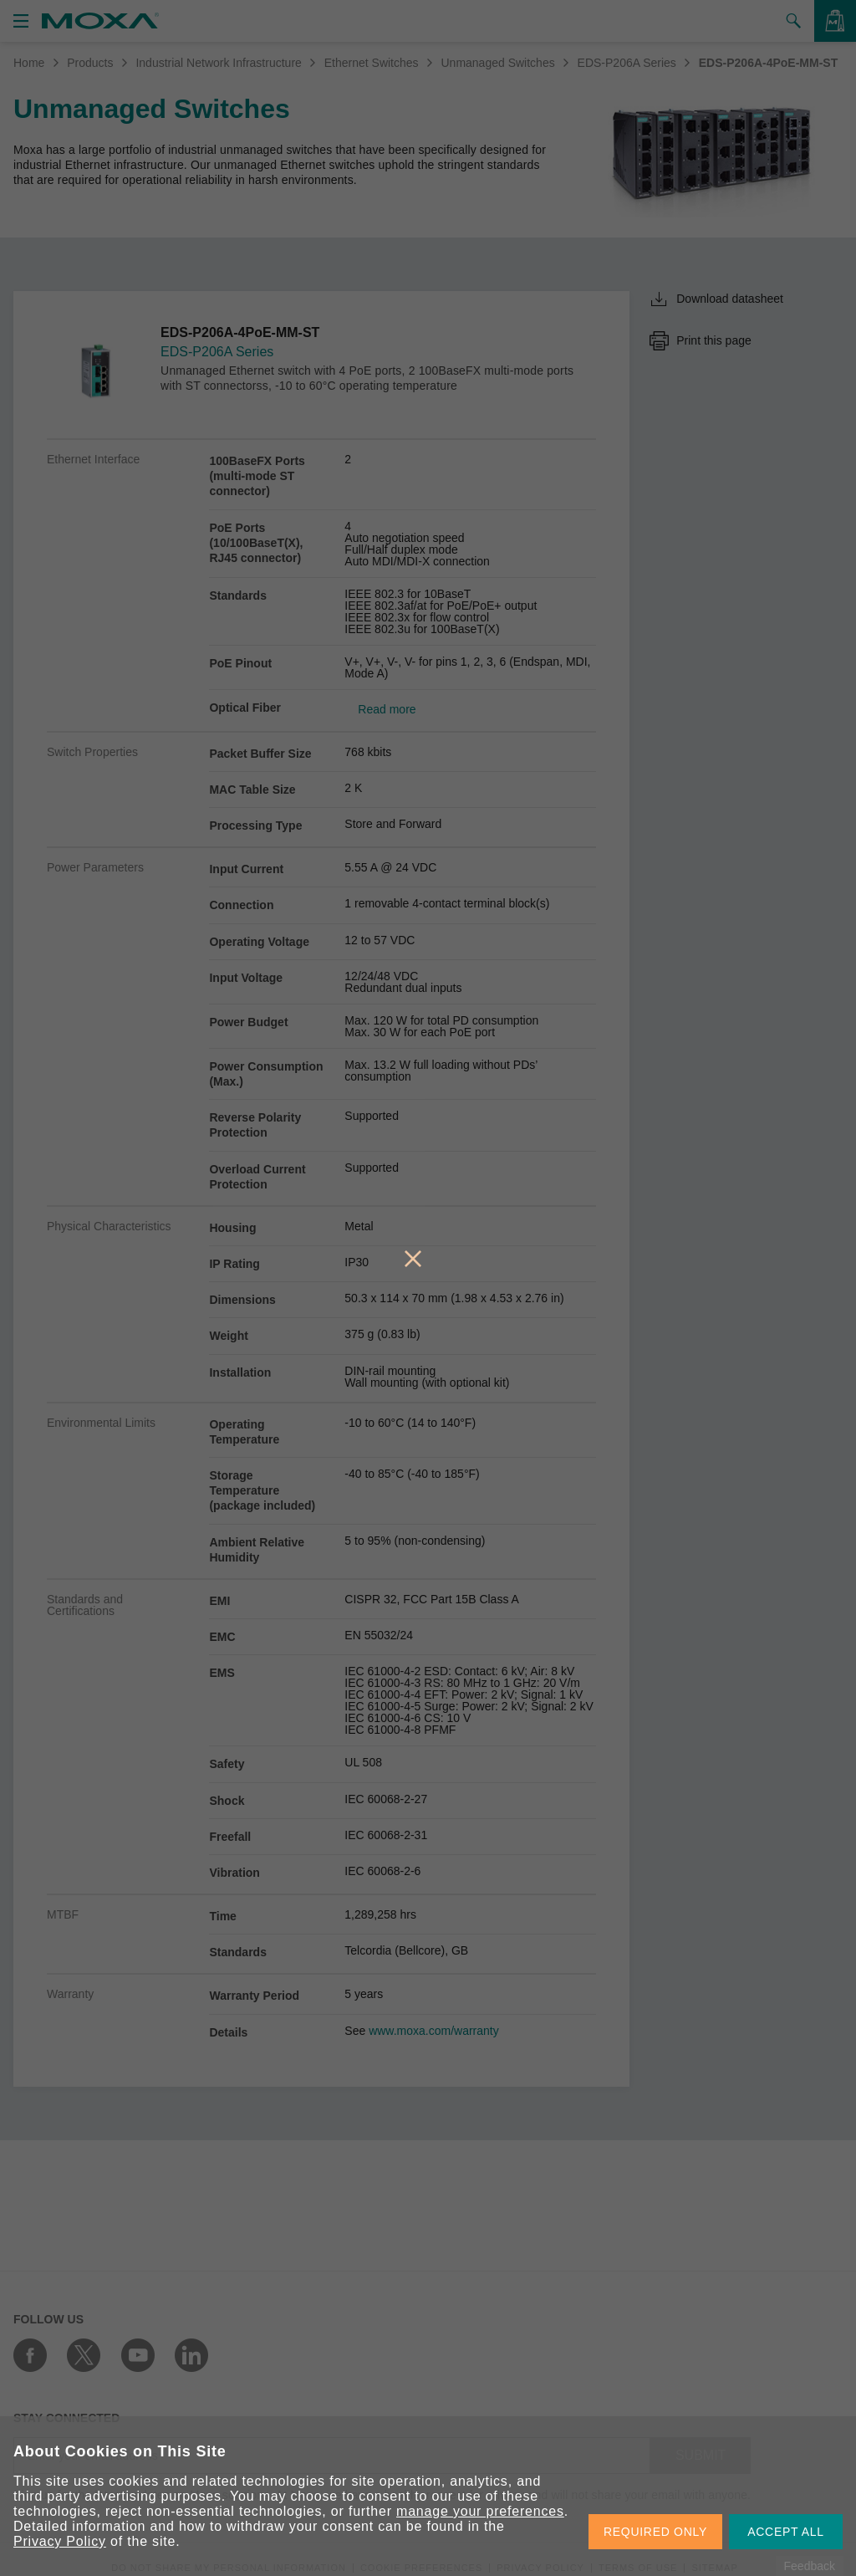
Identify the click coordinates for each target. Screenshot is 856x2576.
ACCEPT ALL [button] (785, 2531)
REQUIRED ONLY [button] (655, 2531)
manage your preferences (480, 2511)
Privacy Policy (59, 2541)
